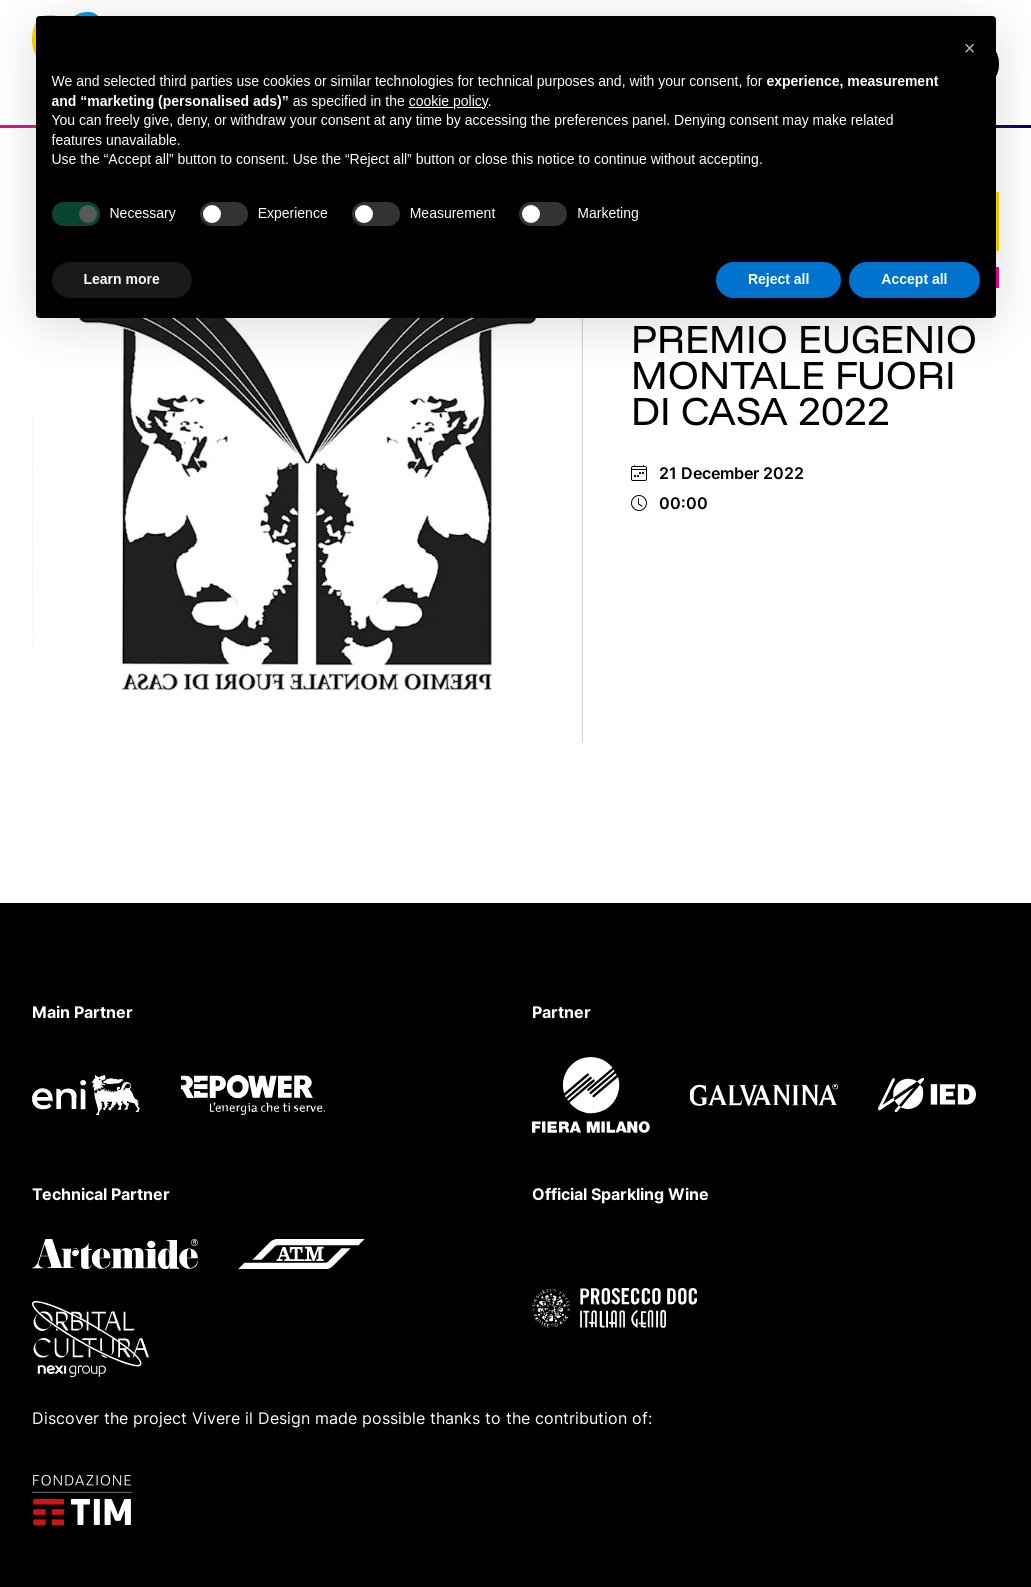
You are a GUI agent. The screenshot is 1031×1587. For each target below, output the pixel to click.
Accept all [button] (914, 279)
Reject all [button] (778, 279)
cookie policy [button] (448, 101)
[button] (970, 48)
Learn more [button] (122, 279)
